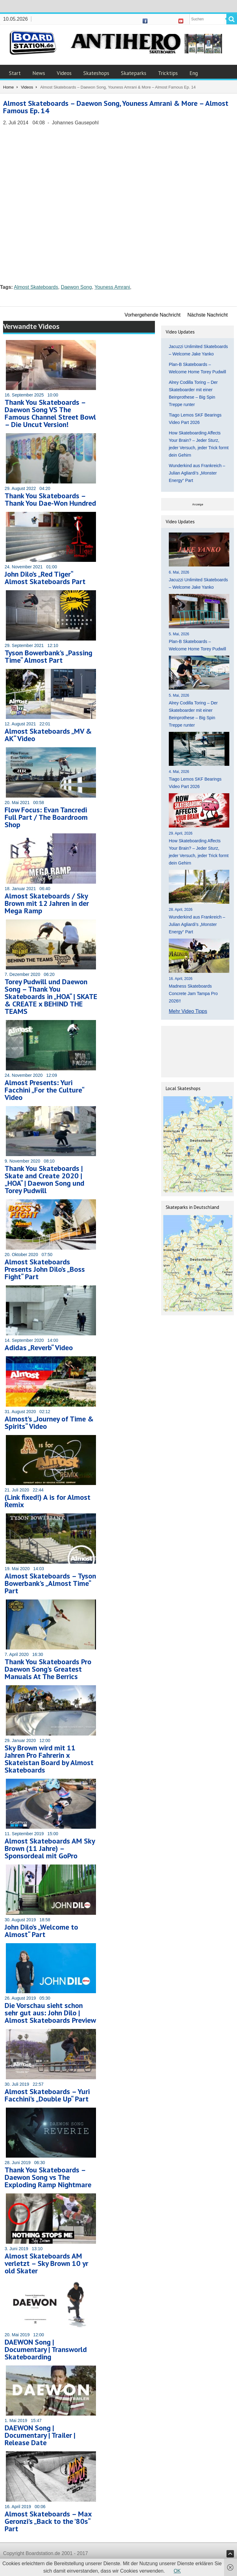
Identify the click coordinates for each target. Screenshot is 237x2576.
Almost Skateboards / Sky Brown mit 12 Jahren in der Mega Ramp (47, 903)
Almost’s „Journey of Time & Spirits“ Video (49, 1422)
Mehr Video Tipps (188, 1011)
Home (8, 87)
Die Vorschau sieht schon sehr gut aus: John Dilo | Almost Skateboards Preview (50, 2013)
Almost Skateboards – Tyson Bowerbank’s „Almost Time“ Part (50, 1583)
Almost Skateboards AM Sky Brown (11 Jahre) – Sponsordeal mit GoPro (50, 1848)
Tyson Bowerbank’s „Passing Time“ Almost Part (48, 656)
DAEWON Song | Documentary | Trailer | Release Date (40, 2435)
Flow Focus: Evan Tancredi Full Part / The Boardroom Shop (46, 817)
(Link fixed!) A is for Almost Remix (47, 1500)
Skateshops (96, 73)
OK (177, 2571)
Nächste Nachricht (207, 314)
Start (15, 73)
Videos (64, 73)
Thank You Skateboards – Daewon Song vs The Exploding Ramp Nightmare (48, 2177)
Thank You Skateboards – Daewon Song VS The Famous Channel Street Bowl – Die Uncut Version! (50, 413)
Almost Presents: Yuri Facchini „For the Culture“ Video (44, 1090)
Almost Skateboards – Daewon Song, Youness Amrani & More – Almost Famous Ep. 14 (115, 106)
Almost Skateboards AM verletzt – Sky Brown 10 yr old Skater (46, 2263)
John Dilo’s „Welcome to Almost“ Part (41, 1930)
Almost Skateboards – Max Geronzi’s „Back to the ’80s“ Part (48, 2521)
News (38, 73)
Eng (193, 73)
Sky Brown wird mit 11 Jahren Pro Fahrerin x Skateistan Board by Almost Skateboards (49, 1759)
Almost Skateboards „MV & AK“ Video (48, 734)
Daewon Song (76, 287)
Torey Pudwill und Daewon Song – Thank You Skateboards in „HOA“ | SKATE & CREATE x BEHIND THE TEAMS (51, 996)
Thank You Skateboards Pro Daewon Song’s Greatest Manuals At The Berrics (48, 1669)
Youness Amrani (112, 287)
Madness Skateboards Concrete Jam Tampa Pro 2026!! (193, 993)
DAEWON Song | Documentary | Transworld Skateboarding (46, 2349)
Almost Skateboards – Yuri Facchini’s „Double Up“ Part (47, 2095)
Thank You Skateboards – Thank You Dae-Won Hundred (50, 499)
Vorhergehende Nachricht (153, 314)
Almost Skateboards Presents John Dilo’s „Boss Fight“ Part (45, 1269)
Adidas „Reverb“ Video (39, 1347)
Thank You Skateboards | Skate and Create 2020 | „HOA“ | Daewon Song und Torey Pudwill (44, 1179)
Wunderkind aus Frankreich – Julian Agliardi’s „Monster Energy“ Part (197, 473)
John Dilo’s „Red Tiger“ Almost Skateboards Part (45, 577)
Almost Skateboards (36, 287)
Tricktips (168, 73)
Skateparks (133, 73)
